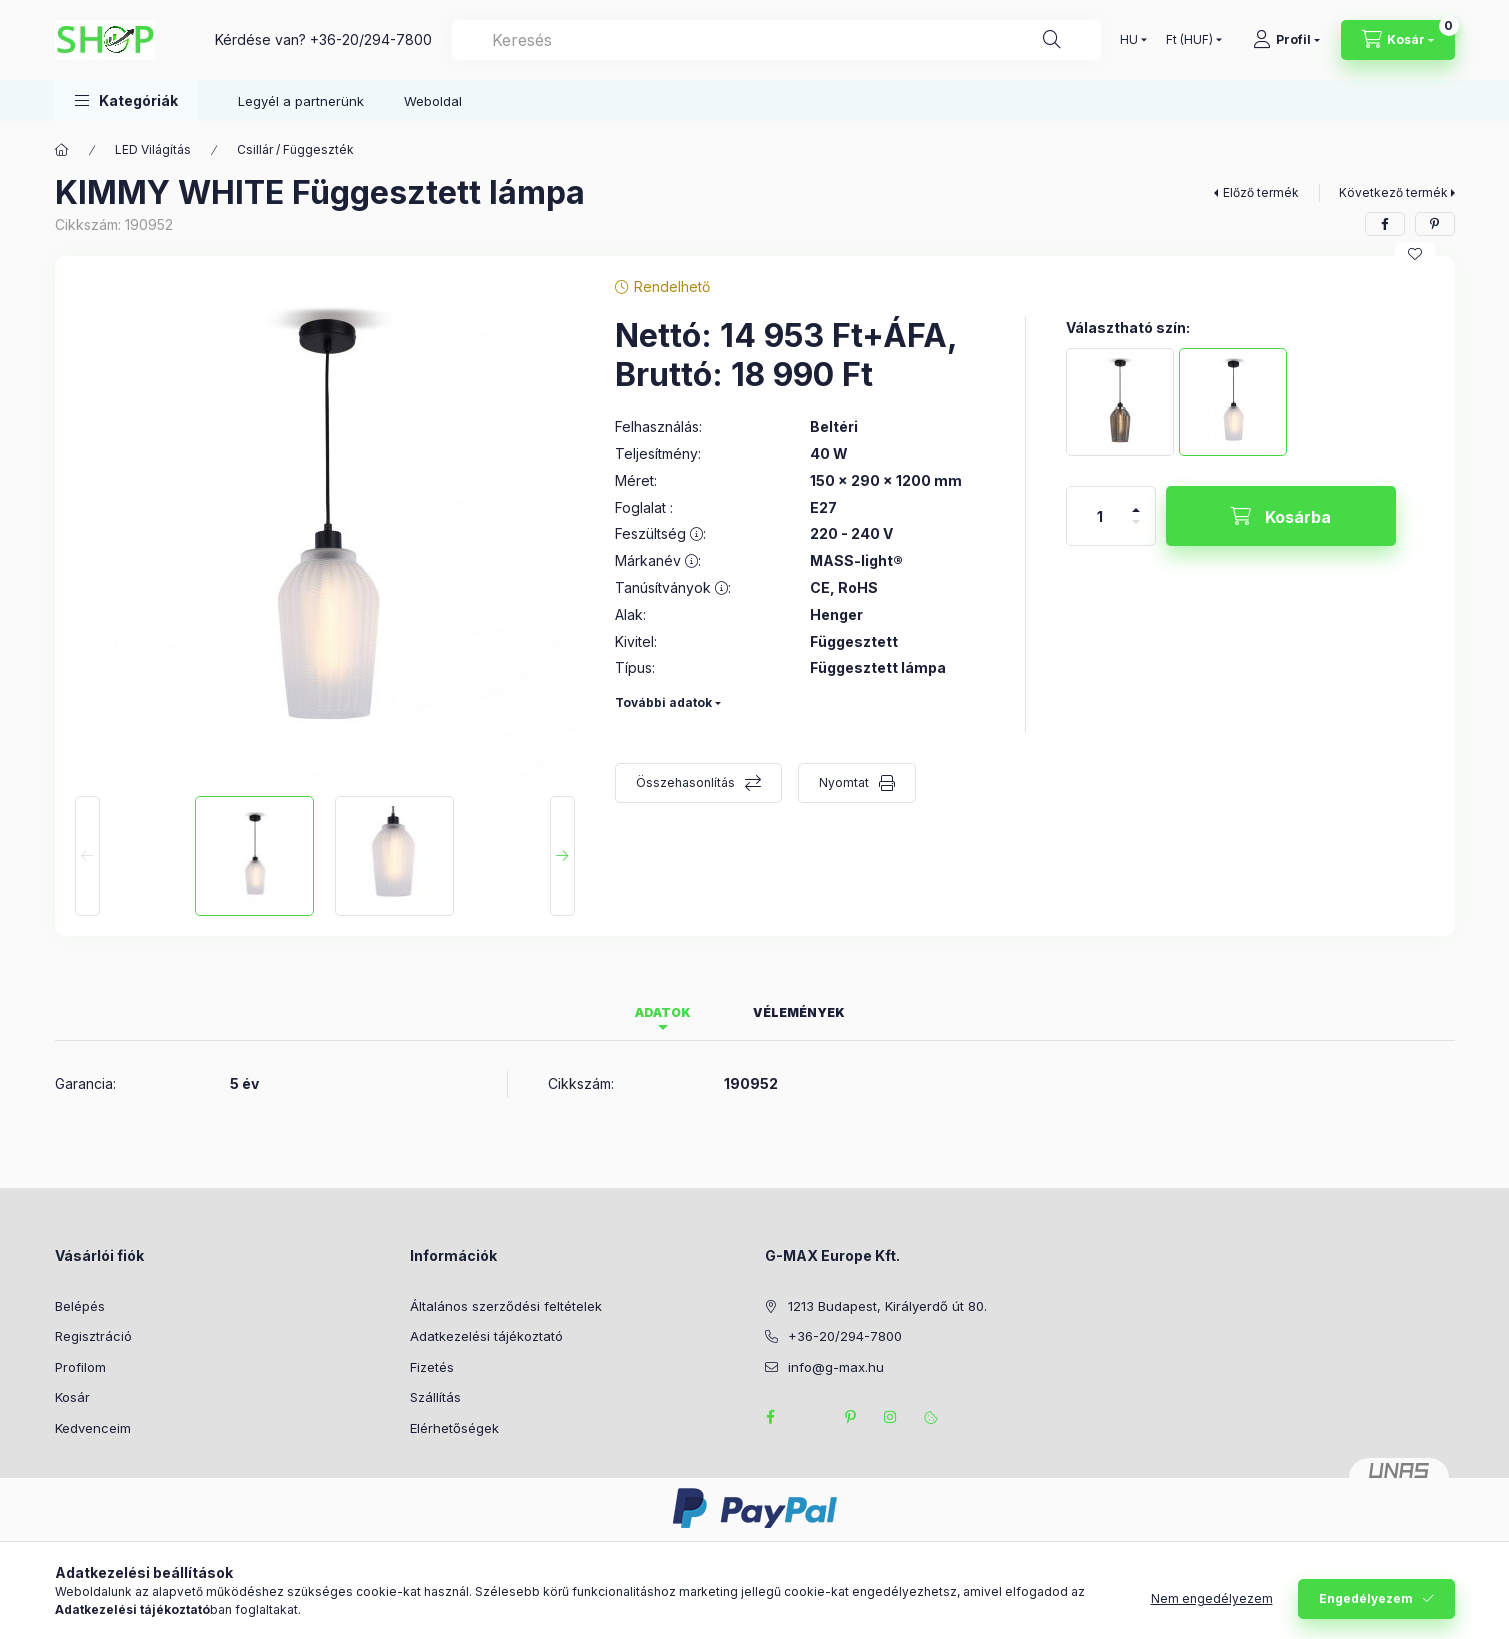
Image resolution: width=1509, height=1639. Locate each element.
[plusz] (1136, 501)
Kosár (72, 1397)
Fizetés (432, 1367)
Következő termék (1393, 192)
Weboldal (433, 101)
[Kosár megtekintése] (1398, 40)
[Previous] (87, 856)
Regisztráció (93, 1336)
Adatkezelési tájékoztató (486, 1336)
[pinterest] (1435, 224)
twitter (811, 1417)
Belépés (80, 1306)
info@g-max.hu (836, 1367)
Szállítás (435, 1397)
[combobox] (776, 40)
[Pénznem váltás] (1189, 40)
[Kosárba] (1281, 516)
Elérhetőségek (454, 1428)
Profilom (80, 1367)
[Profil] (1286, 40)
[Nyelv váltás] (1129, 40)
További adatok (663, 702)
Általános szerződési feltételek (506, 1306)
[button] (126, 100)
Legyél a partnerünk (301, 101)
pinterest (851, 1417)
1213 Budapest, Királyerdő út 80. (887, 1306)
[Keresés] (1052, 40)
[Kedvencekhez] (1415, 254)
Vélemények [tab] (799, 1012)
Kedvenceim (93, 1428)
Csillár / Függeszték (295, 149)
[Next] (562, 856)
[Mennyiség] (1100, 516)
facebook (771, 1417)
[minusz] (1136, 530)
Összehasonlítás (685, 782)
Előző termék (1261, 192)
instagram (891, 1417)
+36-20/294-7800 (371, 39)
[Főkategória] (62, 150)
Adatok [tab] (663, 1012)
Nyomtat (844, 782)
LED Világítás (153, 149)
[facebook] (1385, 224)
